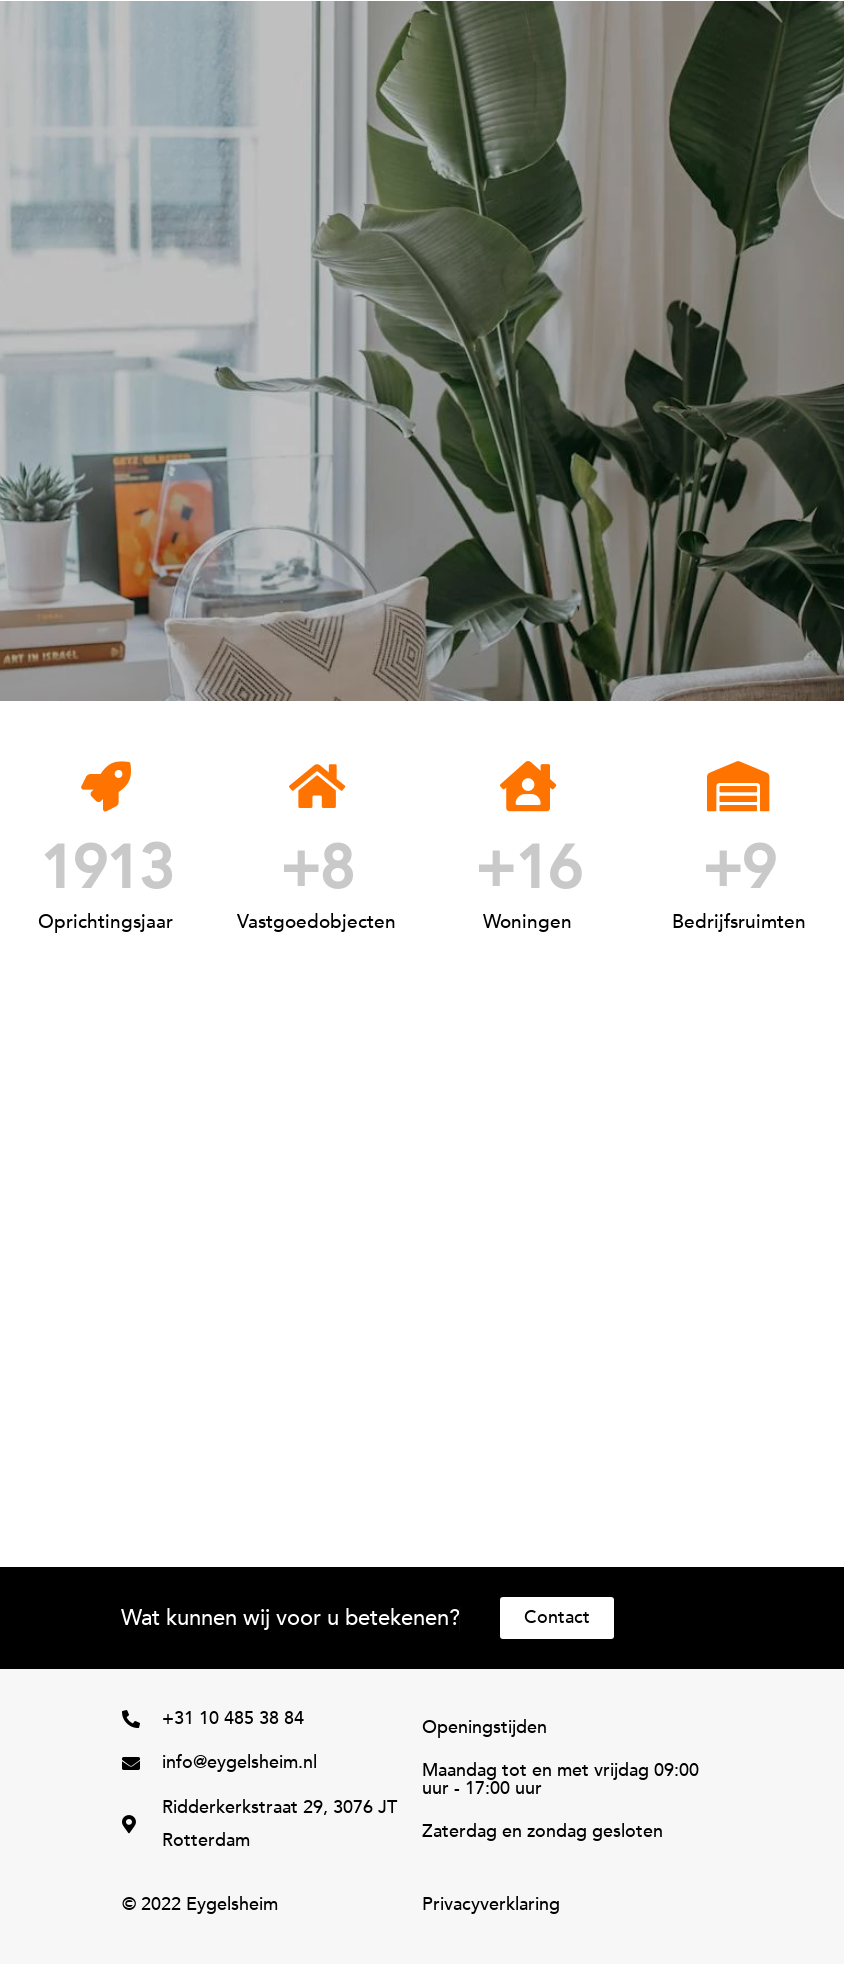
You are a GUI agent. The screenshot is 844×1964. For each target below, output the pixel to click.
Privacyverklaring (491, 1904)
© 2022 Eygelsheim (200, 1904)
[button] (461, 20)
